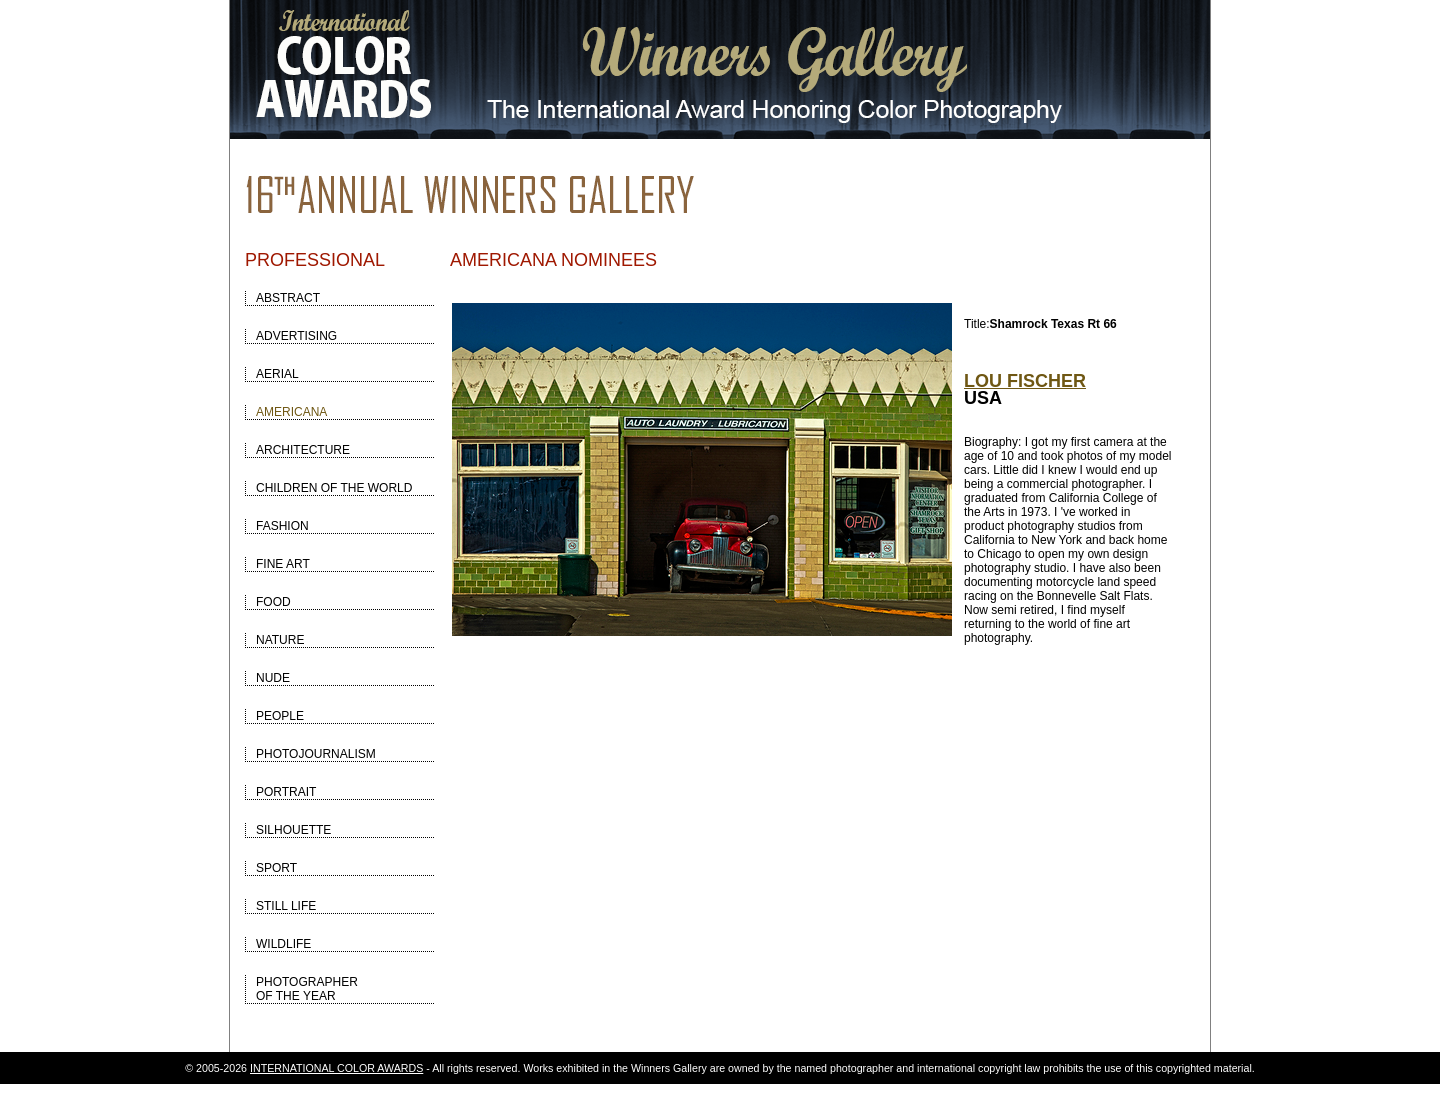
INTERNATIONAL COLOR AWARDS (336, 1068)
